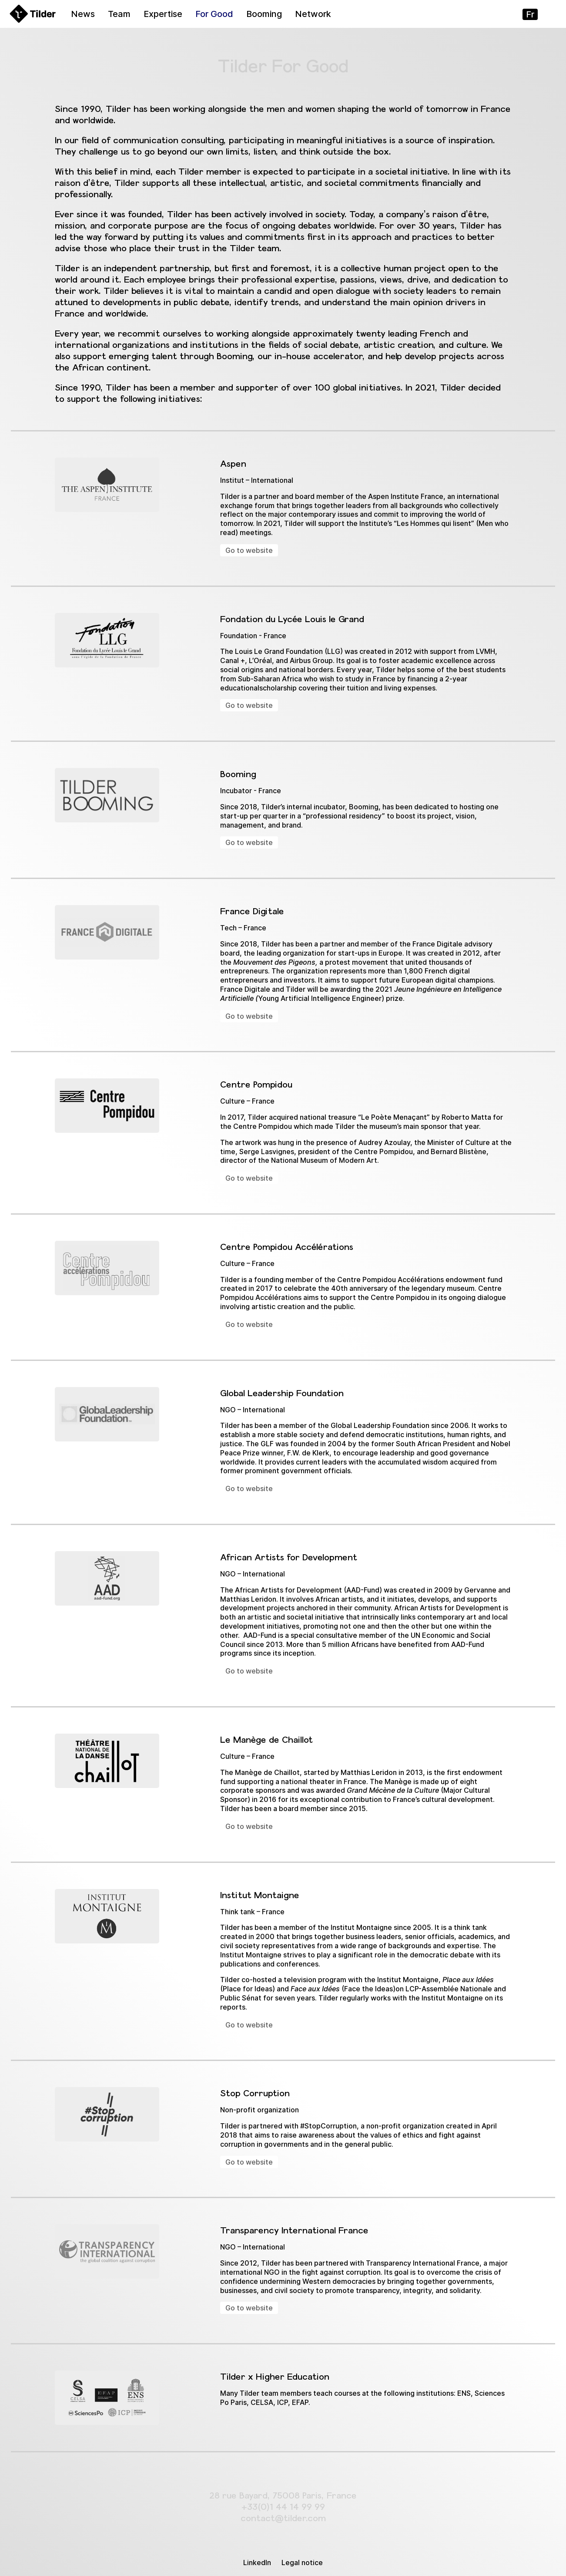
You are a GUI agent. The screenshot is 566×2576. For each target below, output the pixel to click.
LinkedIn (257, 2562)
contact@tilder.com (283, 2517)
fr (530, 14)
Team (119, 14)
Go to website (249, 550)
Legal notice (302, 2562)
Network (313, 14)
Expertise (163, 14)
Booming (264, 14)
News (83, 14)
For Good (214, 14)
